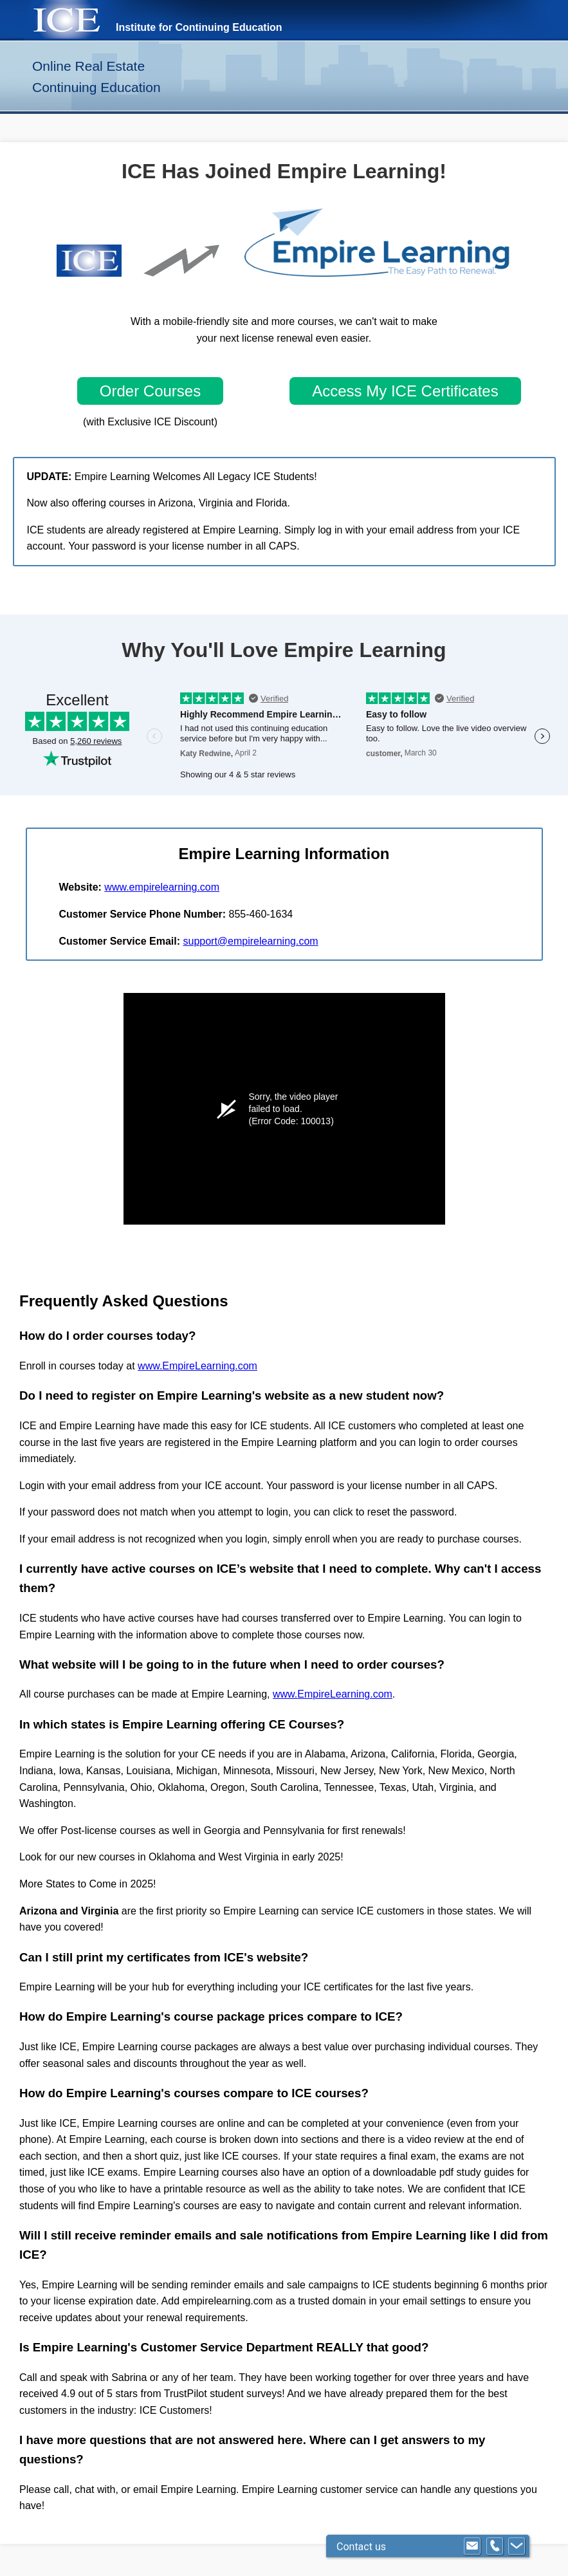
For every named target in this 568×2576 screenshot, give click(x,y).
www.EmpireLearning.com (197, 1365)
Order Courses (150, 391)
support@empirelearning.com (250, 941)
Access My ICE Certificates (405, 391)
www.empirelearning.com (161, 887)
